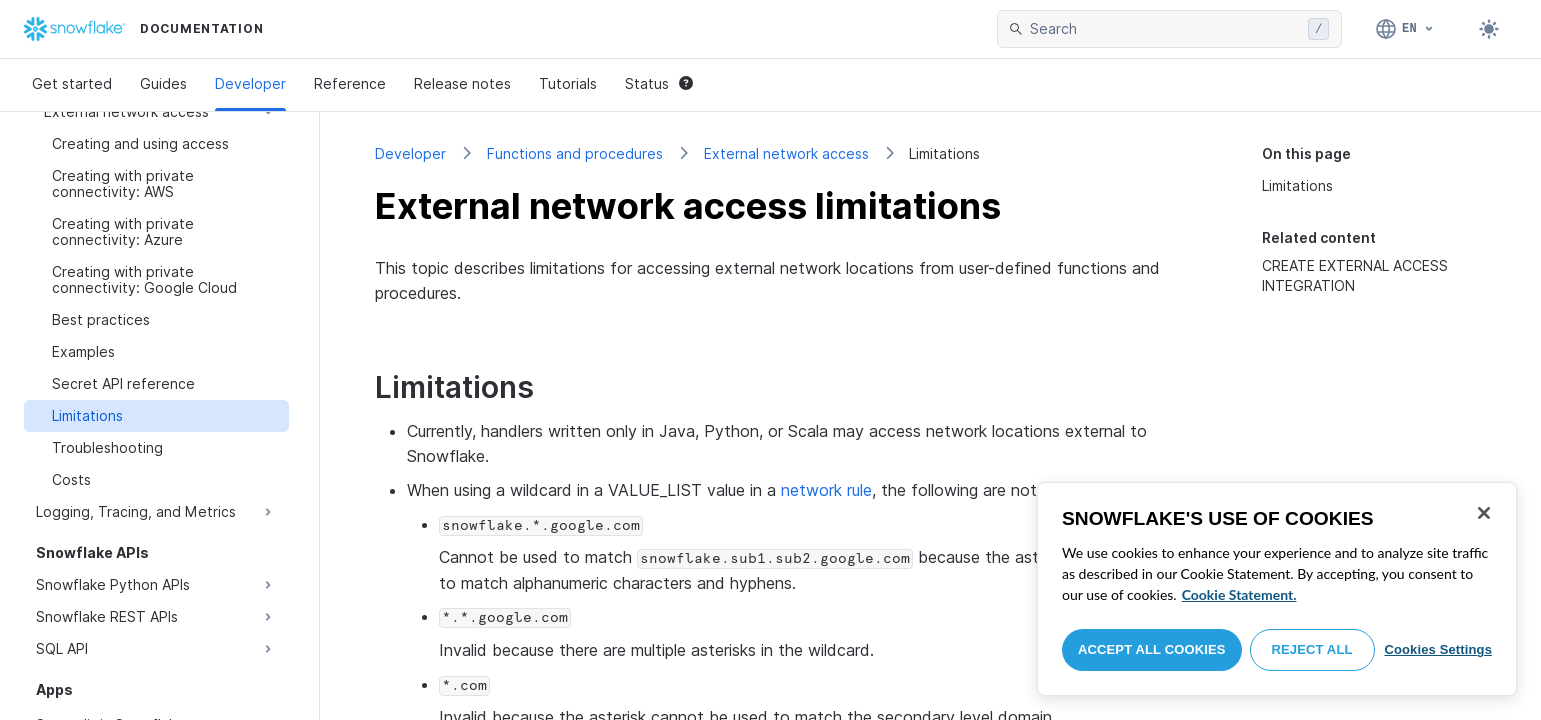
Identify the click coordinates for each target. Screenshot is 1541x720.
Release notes (462, 83)
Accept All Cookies (1152, 649)
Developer (250, 83)
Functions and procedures (575, 153)
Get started (72, 83)
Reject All (1312, 649)
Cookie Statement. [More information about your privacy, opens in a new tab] (1239, 594)
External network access (786, 153)
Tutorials (568, 83)
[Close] (1484, 513)
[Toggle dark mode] (1489, 29)
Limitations (1297, 185)
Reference (350, 83)
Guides (163, 83)
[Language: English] (1405, 29)
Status (659, 83)
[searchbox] (1165, 29)
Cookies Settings (1438, 649)
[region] (1277, 589)
